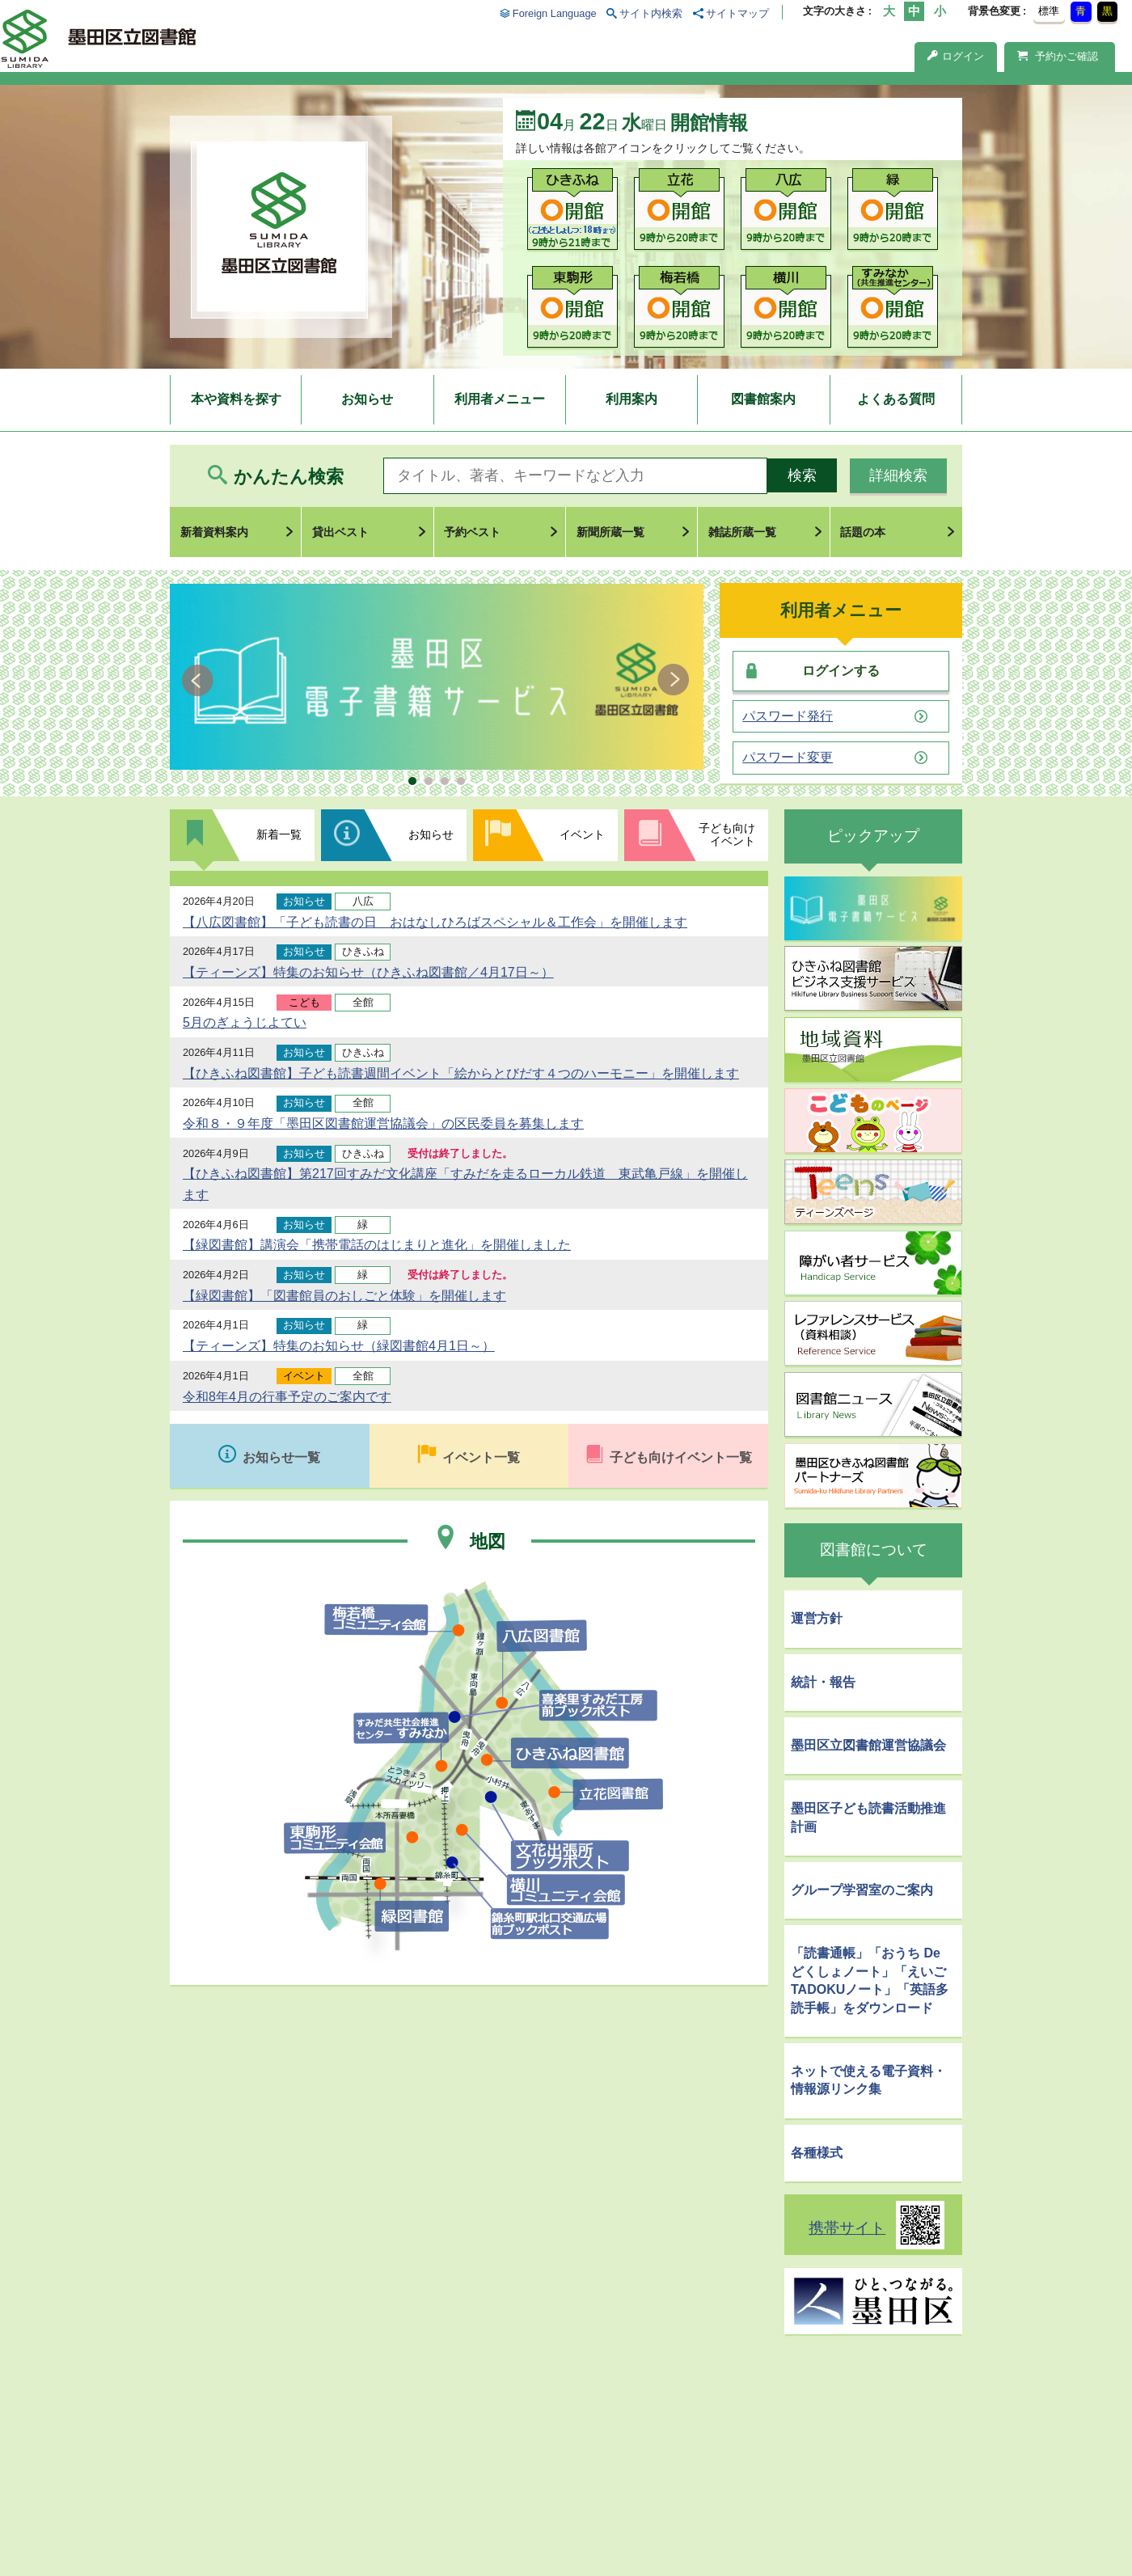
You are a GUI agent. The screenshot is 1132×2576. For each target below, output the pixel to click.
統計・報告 (823, 1682)
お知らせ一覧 (281, 1457)
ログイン (955, 56)
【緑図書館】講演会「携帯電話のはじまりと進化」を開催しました (377, 1245)
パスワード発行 (787, 716)
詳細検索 (898, 475)
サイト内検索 (650, 13)
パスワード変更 (787, 757)
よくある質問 (896, 399)
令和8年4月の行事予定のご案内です (287, 1397)
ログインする (841, 671)
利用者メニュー (499, 399)
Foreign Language (555, 13)
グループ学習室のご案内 (862, 1890)
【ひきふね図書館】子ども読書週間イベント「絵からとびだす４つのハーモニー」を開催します (461, 1073)
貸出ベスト (340, 532)
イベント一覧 (481, 1457)
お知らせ (367, 399)
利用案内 (631, 399)
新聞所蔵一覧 (610, 532)
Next (673, 680)
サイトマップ (737, 13)
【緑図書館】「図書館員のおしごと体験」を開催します (344, 1296)
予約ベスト (472, 532)
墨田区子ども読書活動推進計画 (868, 1817)
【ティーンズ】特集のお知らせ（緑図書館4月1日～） (339, 1346)
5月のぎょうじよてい (244, 1022)
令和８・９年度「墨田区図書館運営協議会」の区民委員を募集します (383, 1123)
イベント (582, 834)
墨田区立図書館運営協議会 (868, 1745)
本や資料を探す (236, 399)
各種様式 (817, 2153)
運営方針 (817, 1618)
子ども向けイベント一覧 (681, 1457)
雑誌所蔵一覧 (742, 532)
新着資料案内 (214, 532)
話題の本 (862, 532)
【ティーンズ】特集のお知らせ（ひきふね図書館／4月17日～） (368, 972)
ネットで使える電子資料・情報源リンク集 (868, 2080)
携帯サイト (847, 2227)
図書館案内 (763, 399)
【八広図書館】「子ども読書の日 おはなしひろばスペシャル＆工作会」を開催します (435, 922)
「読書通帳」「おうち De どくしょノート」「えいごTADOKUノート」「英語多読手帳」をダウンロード (869, 1980)
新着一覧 (279, 834)
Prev (200, 680)
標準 (1048, 11)
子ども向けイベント (727, 834)
